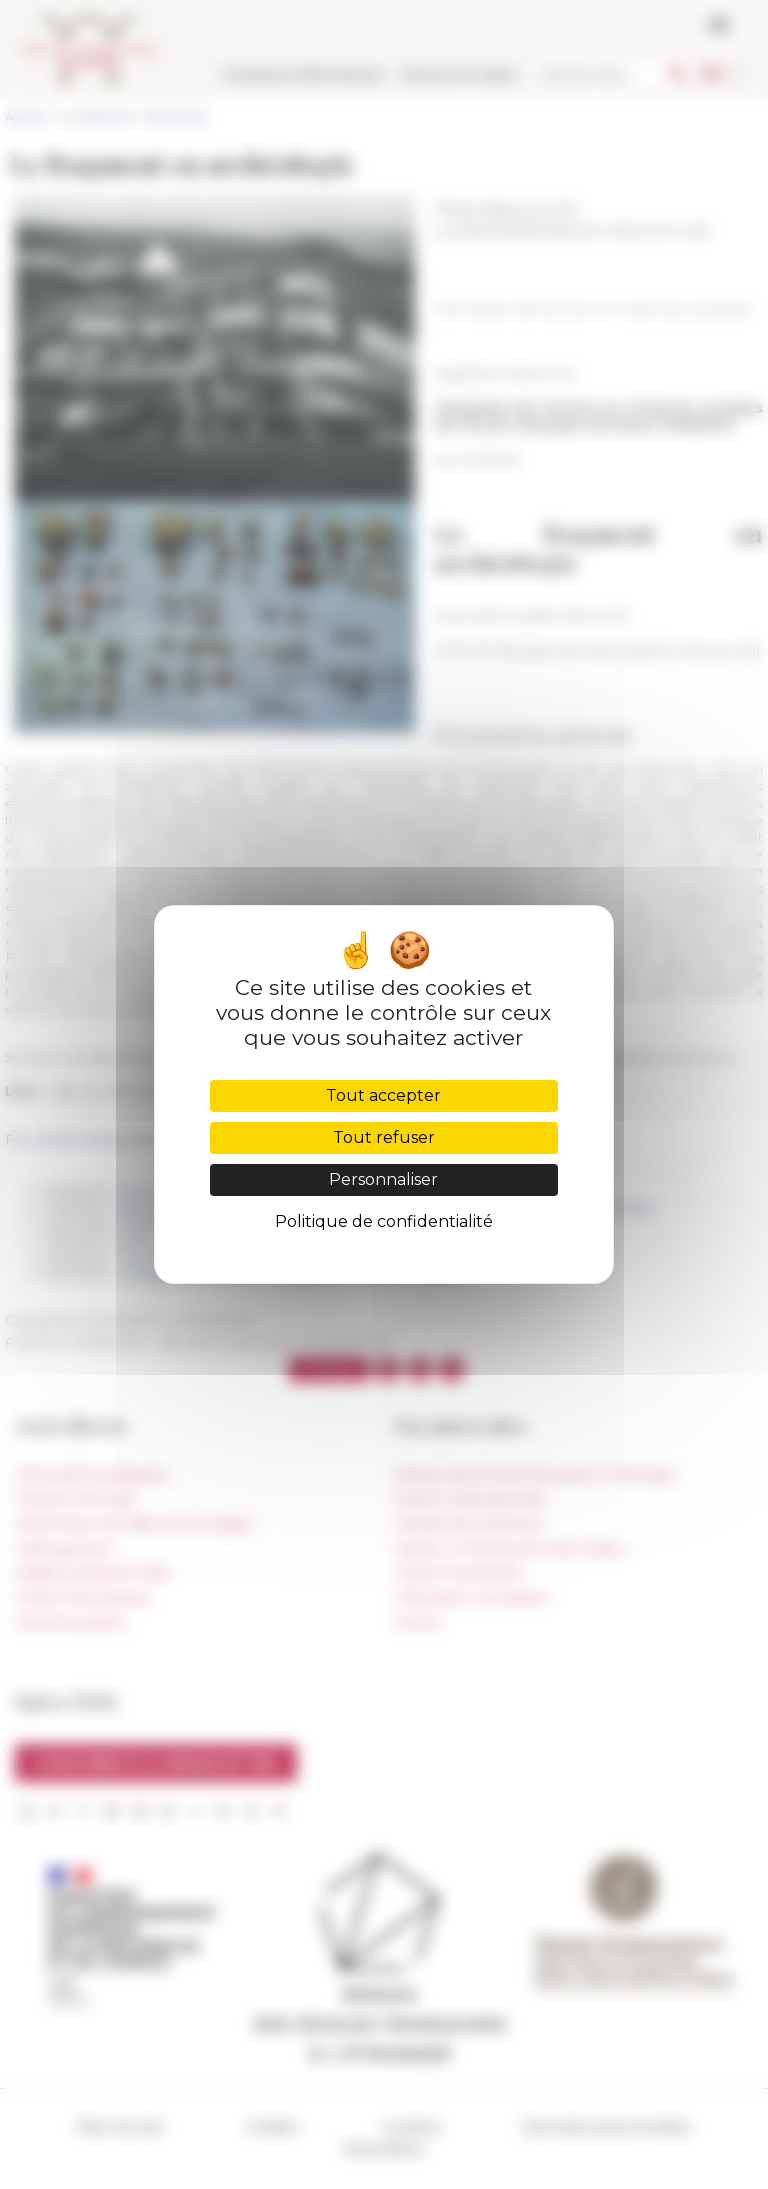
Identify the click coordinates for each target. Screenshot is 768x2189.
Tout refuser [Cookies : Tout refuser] (384, 1137)
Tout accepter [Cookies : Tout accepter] (383, 1095)
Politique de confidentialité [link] (384, 1221)
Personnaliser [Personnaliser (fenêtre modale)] (383, 1179)
